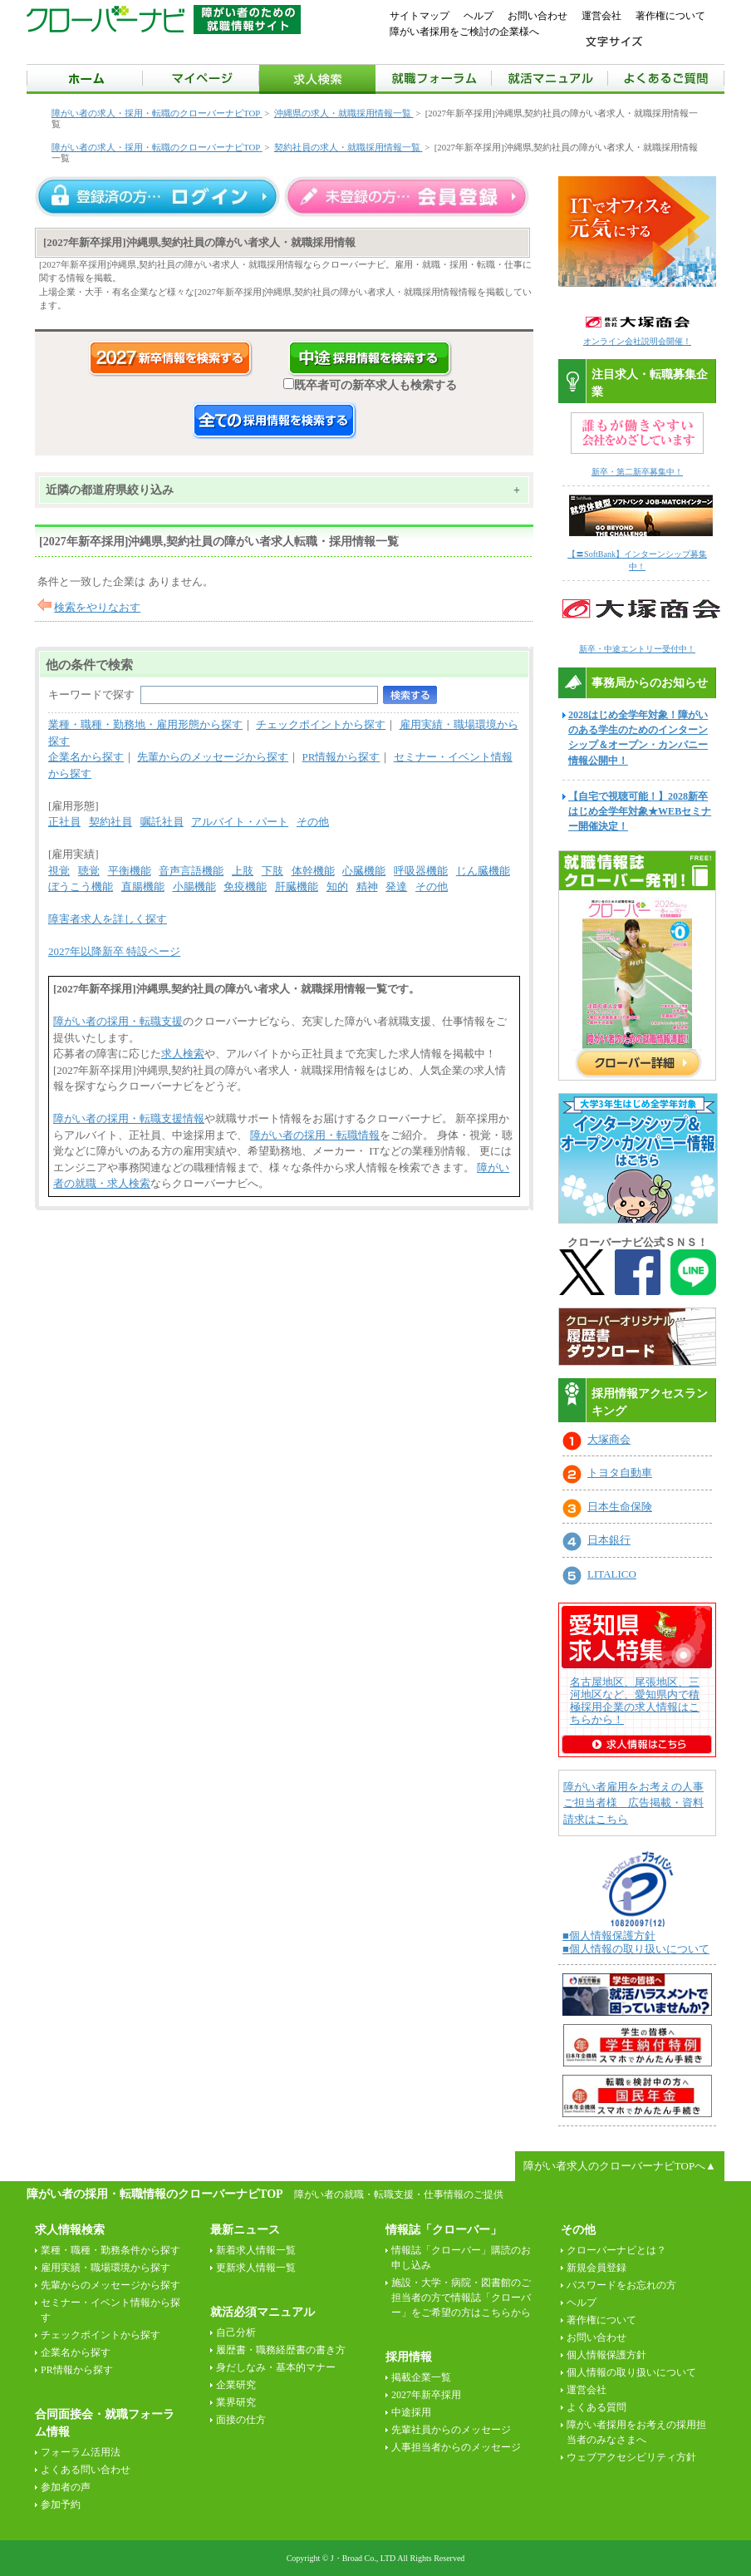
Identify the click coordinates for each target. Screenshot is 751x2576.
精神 (367, 886)
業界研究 (236, 2402)
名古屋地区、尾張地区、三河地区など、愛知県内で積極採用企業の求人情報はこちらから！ (634, 1701)
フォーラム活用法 (80, 2452)
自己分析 (236, 2332)
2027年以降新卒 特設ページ (114, 951)
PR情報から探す (341, 757)
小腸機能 (194, 886)
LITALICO (611, 1574)
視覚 (59, 870)
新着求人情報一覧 (256, 2250)
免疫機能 (245, 886)
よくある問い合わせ (85, 2469)
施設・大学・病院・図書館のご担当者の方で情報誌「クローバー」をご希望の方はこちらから (461, 2297)
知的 (337, 886)
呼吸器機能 (421, 870)
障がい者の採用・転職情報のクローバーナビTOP (154, 2193)
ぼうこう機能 (80, 886)
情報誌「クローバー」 (443, 2230)
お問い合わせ (537, 16)
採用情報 (408, 2357)
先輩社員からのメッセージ (451, 2430)
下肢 (272, 870)
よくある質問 (596, 2407)
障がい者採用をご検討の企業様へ (464, 31)
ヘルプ (478, 16)
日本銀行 (609, 1540)
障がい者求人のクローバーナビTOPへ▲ (619, 2166)
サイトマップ (419, 16)
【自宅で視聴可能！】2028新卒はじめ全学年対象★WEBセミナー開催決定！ (639, 811)
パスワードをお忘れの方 (621, 2285)
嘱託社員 (162, 821)
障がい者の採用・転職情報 (315, 1135)
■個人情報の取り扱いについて (635, 1949)
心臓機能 (363, 870)
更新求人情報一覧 (256, 2267)
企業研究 (236, 2385)
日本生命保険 (619, 1506)
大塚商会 (609, 1439)
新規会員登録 (596, 2267)
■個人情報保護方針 (608, 1935)
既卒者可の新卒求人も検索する (370, 385)
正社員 (64, 821)
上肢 (242, 870)
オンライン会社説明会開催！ (637, 341)
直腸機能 (142, 886)
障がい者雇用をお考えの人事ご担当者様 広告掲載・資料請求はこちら (633, 1803)
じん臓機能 (483, 870)
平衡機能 (129, 870)
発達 (396, 886)
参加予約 (61, 2504)
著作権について (670, 16)
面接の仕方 (241, 2420)
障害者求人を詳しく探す (107, 919)
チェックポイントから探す (320, 724)
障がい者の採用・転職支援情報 (128, 1118)
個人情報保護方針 (606, 2355)
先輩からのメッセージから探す (212, 757)
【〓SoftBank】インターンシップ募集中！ (641, 554)
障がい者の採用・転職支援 (118, 1021)
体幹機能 (313, 870)
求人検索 (182, 1053)
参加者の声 (66, 2487)
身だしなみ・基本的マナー (276, 2367)
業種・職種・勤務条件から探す (110, 2250)
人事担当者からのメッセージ (456, 2447)
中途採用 (411, 2412)
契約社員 (110, 821)
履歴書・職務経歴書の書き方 (281, 2350)
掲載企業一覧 (421, 2377)
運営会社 (601, 16)
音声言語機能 (191, 870)
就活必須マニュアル (262, 2312)
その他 (313, 821)
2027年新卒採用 (426, 2395)
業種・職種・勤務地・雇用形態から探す (145, 724)
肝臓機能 (296, 886)
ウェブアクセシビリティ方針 (631, 2457)
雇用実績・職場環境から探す (105, 2267)
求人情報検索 (70, 2230)
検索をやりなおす (97, 607)
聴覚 (89, 870)
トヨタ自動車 (619, 1472)
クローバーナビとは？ (616, 2250)
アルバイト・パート (239, 821)
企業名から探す (86, 757)
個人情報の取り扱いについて (631, 2372)
